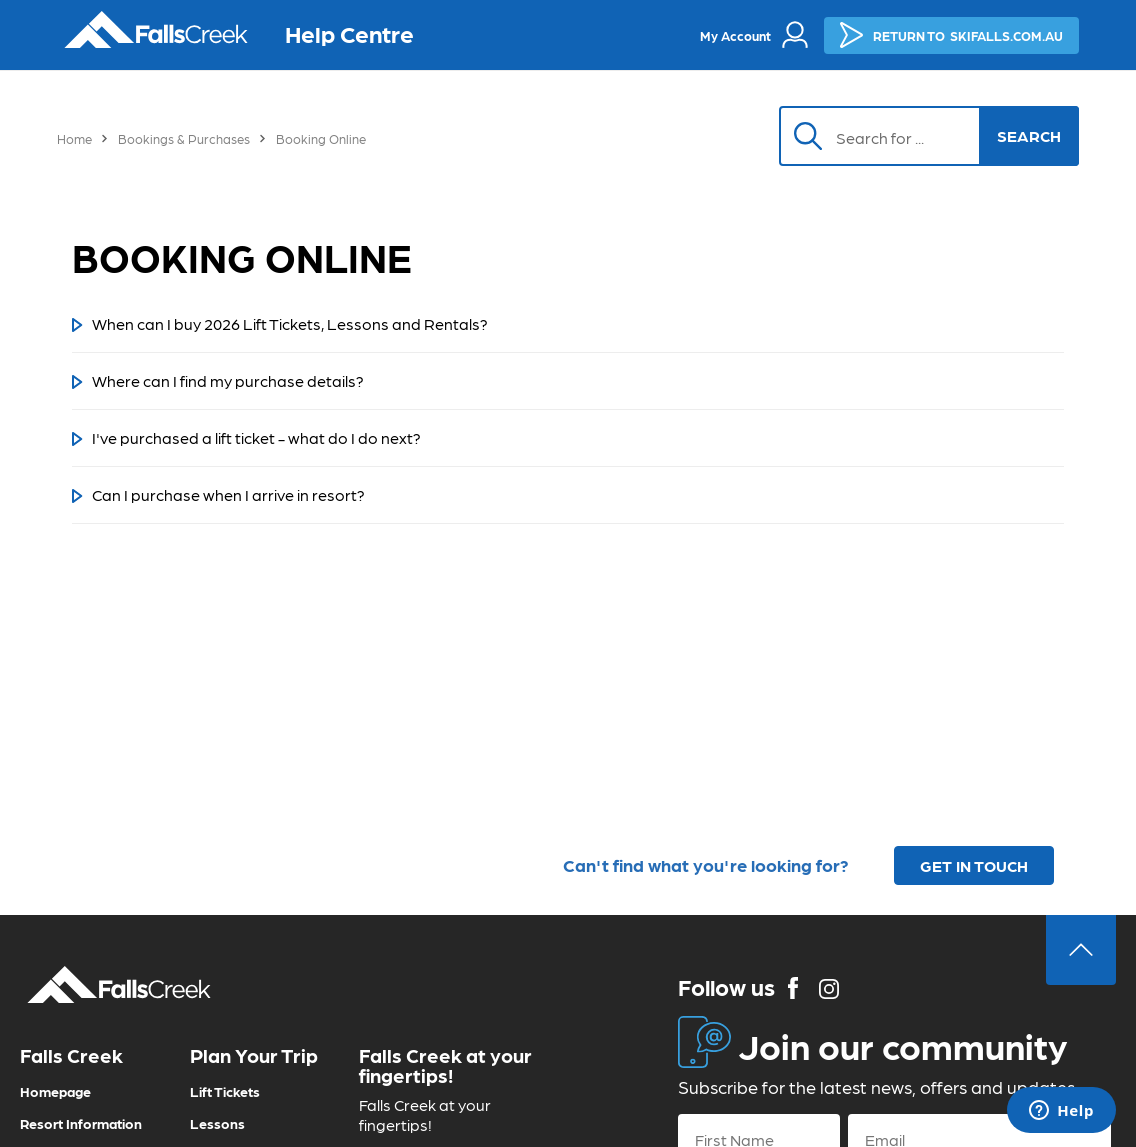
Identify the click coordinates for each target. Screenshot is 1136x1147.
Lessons (217, 1123)
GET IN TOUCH (974, 865)
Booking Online (321, 138)
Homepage (55, 1091)
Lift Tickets (225, 1091)
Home (74, 138)
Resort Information (81, 1123)
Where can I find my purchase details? (228, 380)
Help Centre (349, 32)
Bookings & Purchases (184, 138)
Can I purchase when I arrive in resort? (228, 494)
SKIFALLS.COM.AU (951, 35)
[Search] (890, 136)
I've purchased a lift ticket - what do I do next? (256, 437)
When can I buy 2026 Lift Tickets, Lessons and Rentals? (290, 323)
